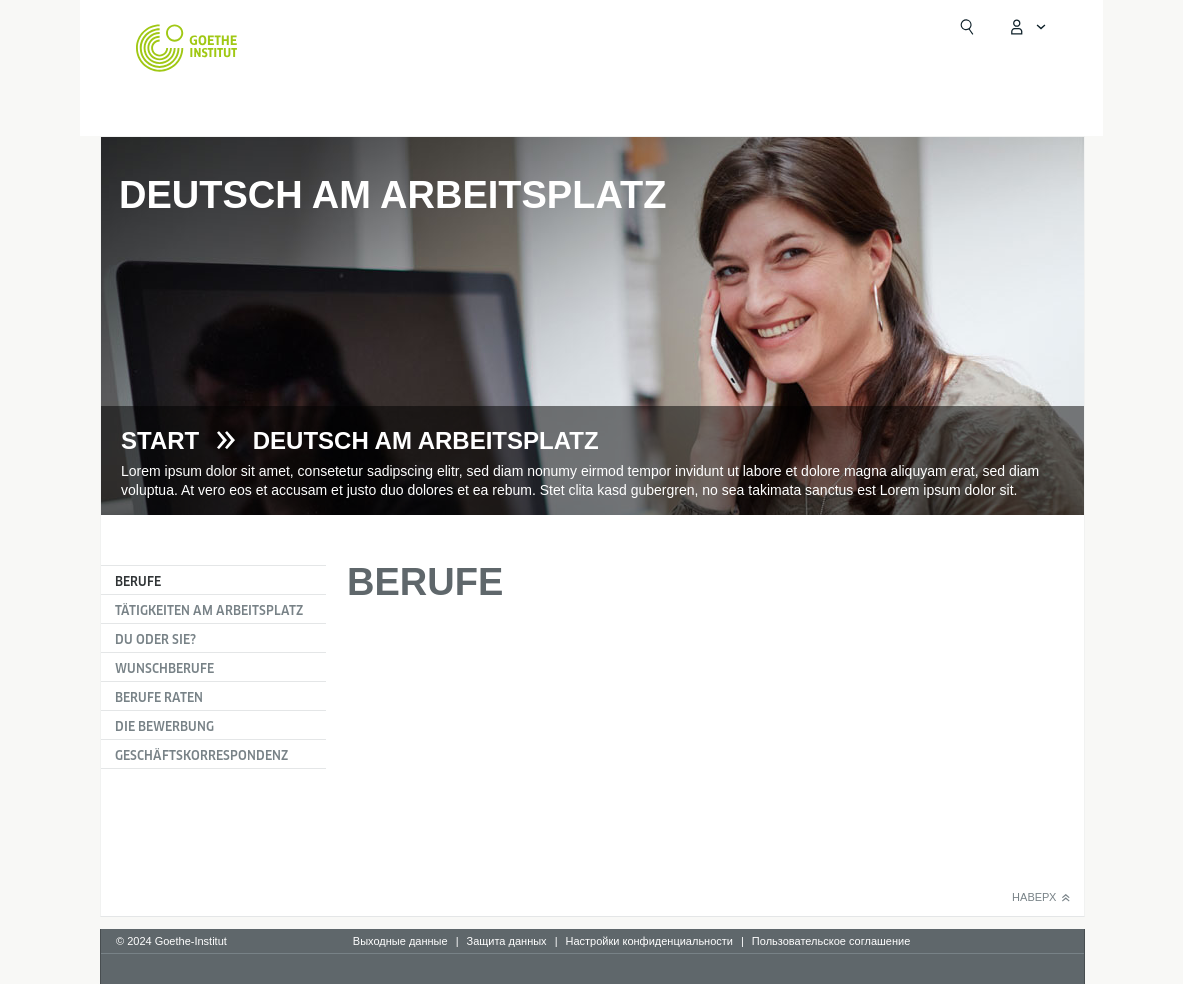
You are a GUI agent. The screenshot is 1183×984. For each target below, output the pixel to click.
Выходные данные (400, 941)
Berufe (138, 581)
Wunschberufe (164, 668)
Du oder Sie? (155, 639)
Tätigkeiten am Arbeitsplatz (209, 610)
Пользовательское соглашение (831, 941)
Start (160, 441)
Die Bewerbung (164, 726)
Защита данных (506, 941)
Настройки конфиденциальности (649, 941)
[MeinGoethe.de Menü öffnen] (1027, 27)
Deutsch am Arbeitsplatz (426, 441)
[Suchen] (967, 27)
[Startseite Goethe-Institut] (186, 48)
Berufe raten (159, 697)
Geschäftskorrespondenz (201, 755)
